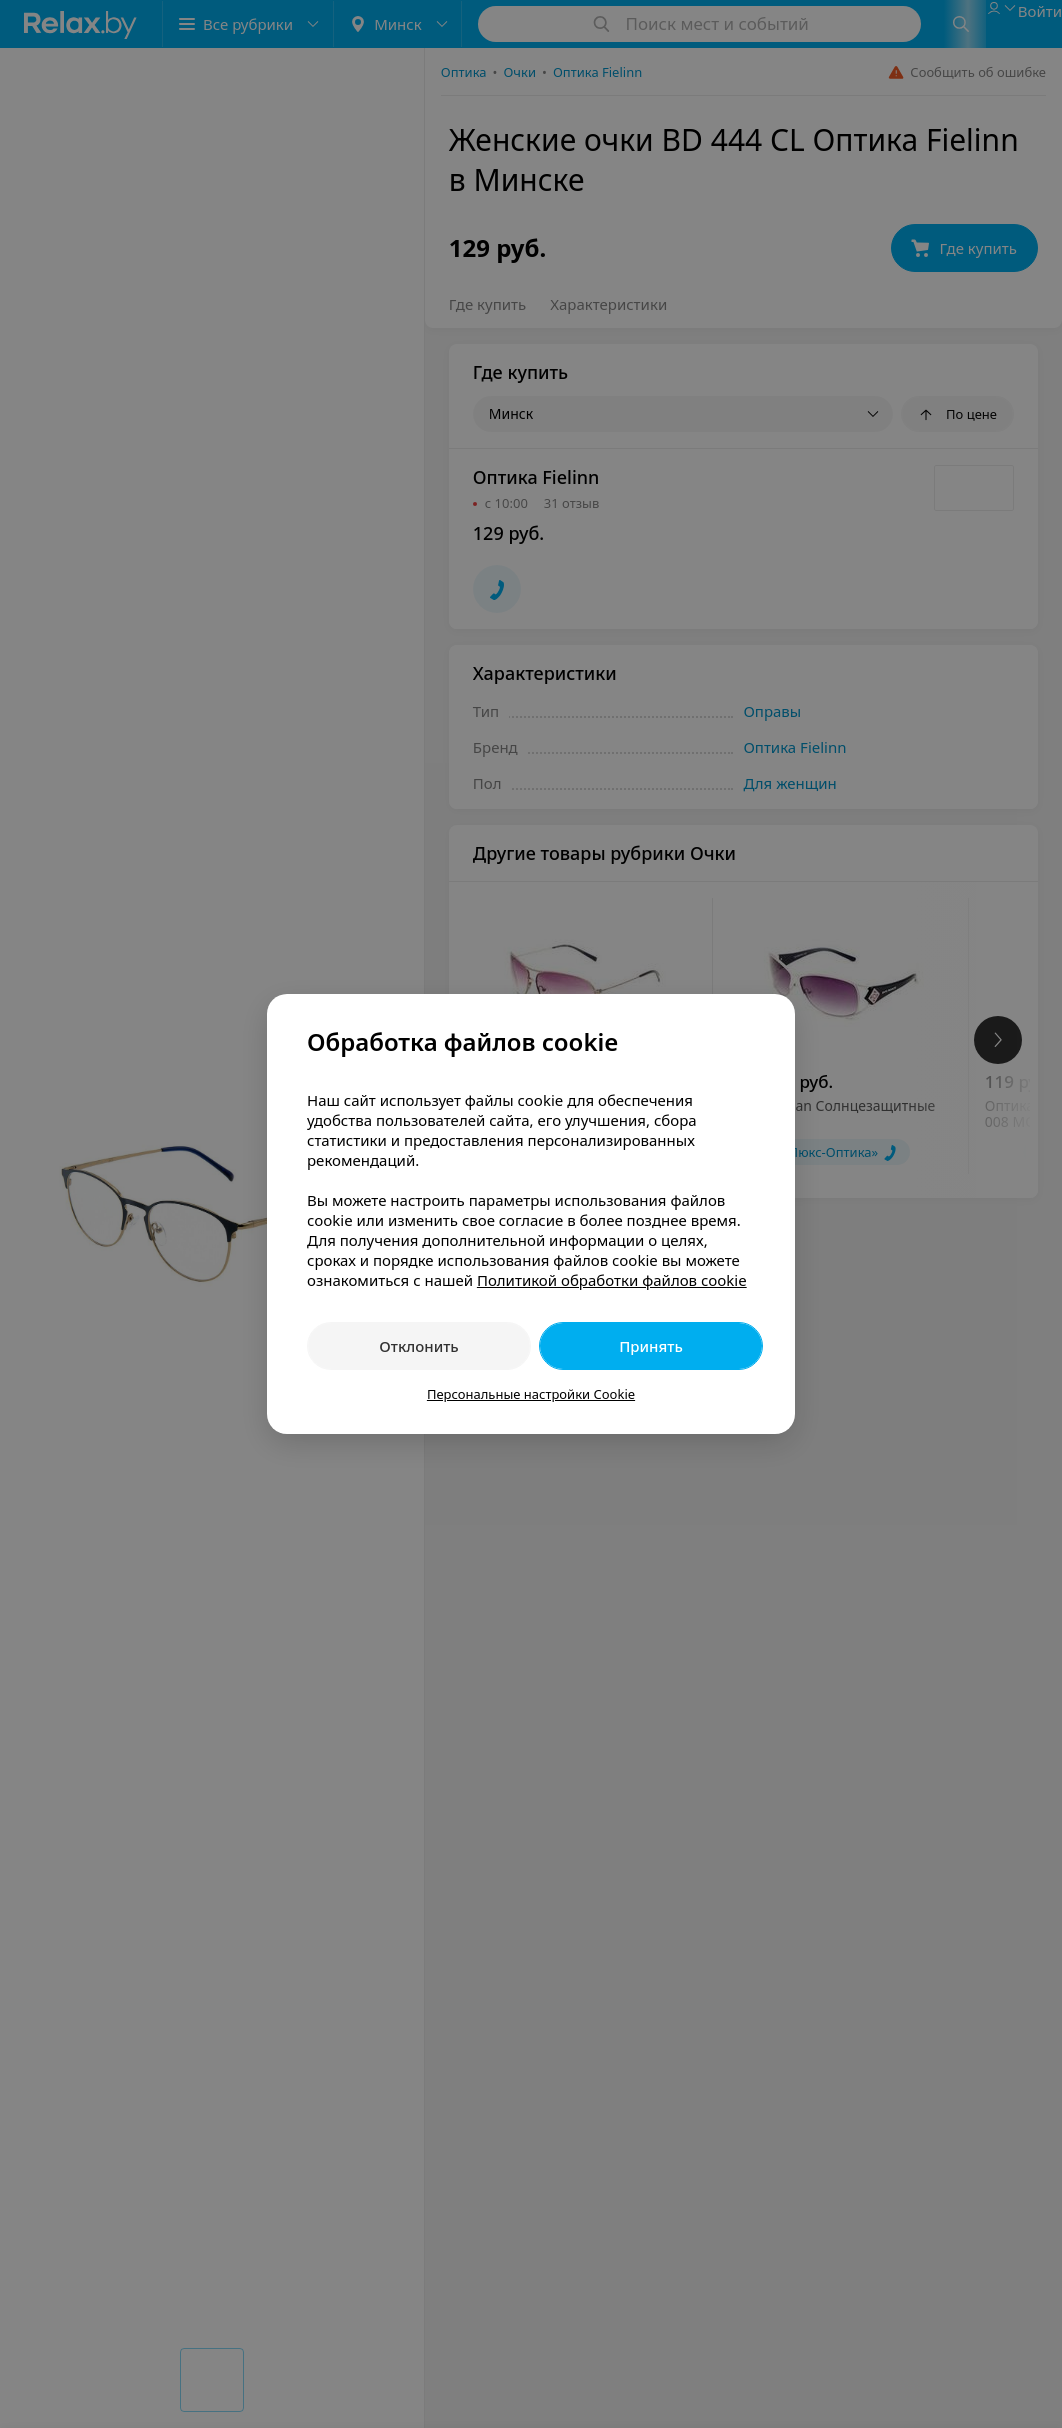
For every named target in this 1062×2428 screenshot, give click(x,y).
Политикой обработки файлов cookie (612, 1280)
